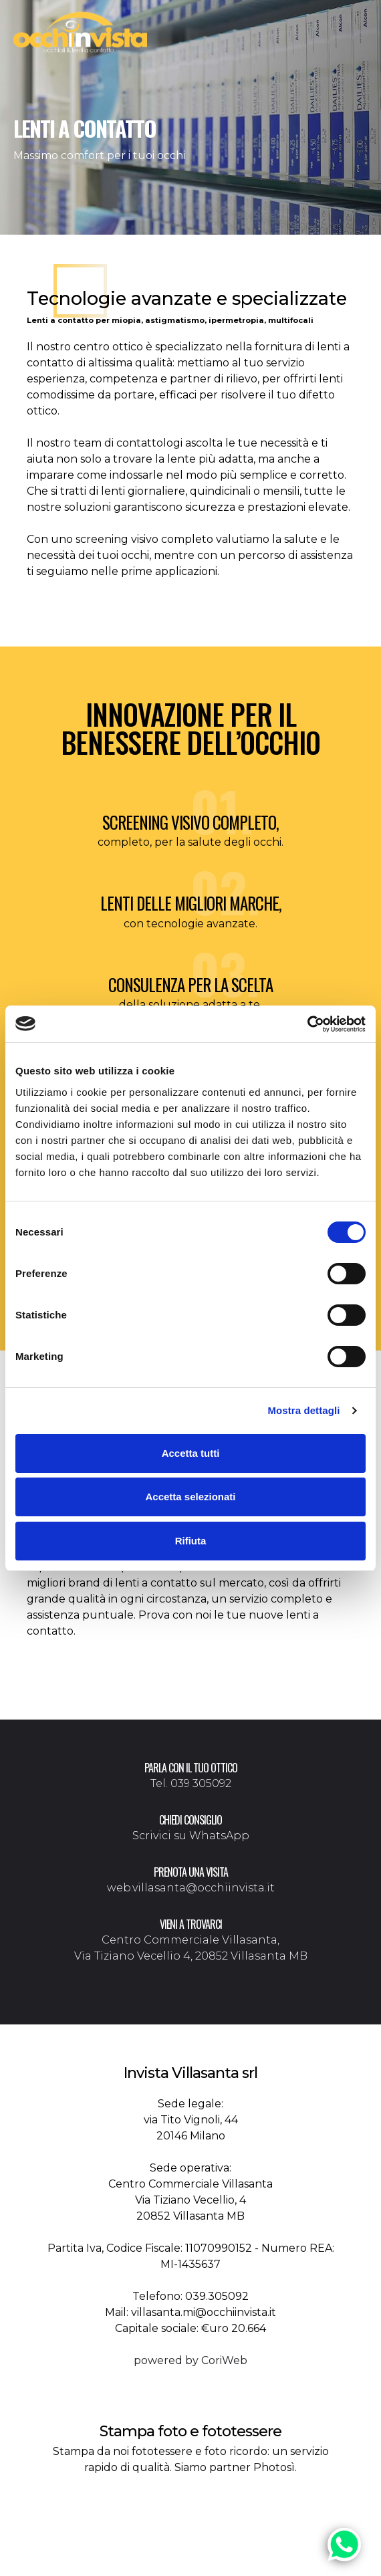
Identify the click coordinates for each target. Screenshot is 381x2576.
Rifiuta (191, 1540)
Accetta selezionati (190, 1496)
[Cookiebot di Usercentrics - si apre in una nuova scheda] (307, 1024)
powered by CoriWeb (190, 2360)
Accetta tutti (191, 1453)
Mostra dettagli (303, 1410)
